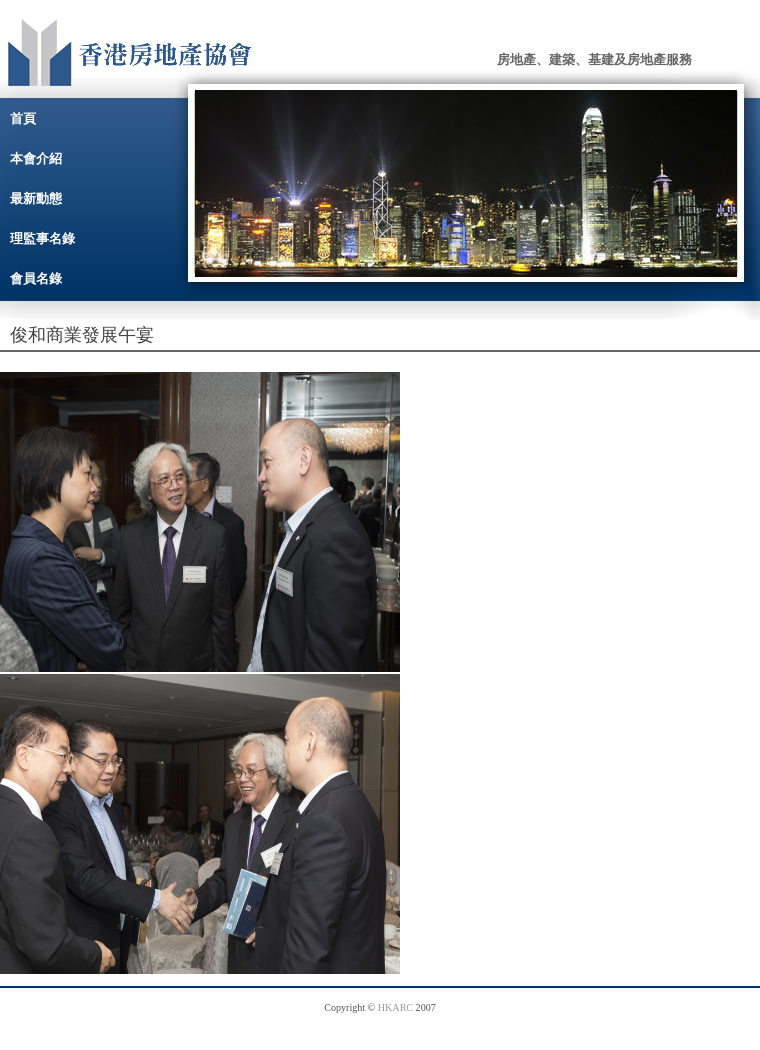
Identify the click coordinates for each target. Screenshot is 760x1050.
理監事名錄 (42, 238)
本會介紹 (36, 158)
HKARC (395, 1007)
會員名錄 (36, 278)
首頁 (23, 118)
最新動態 (36, 198)
